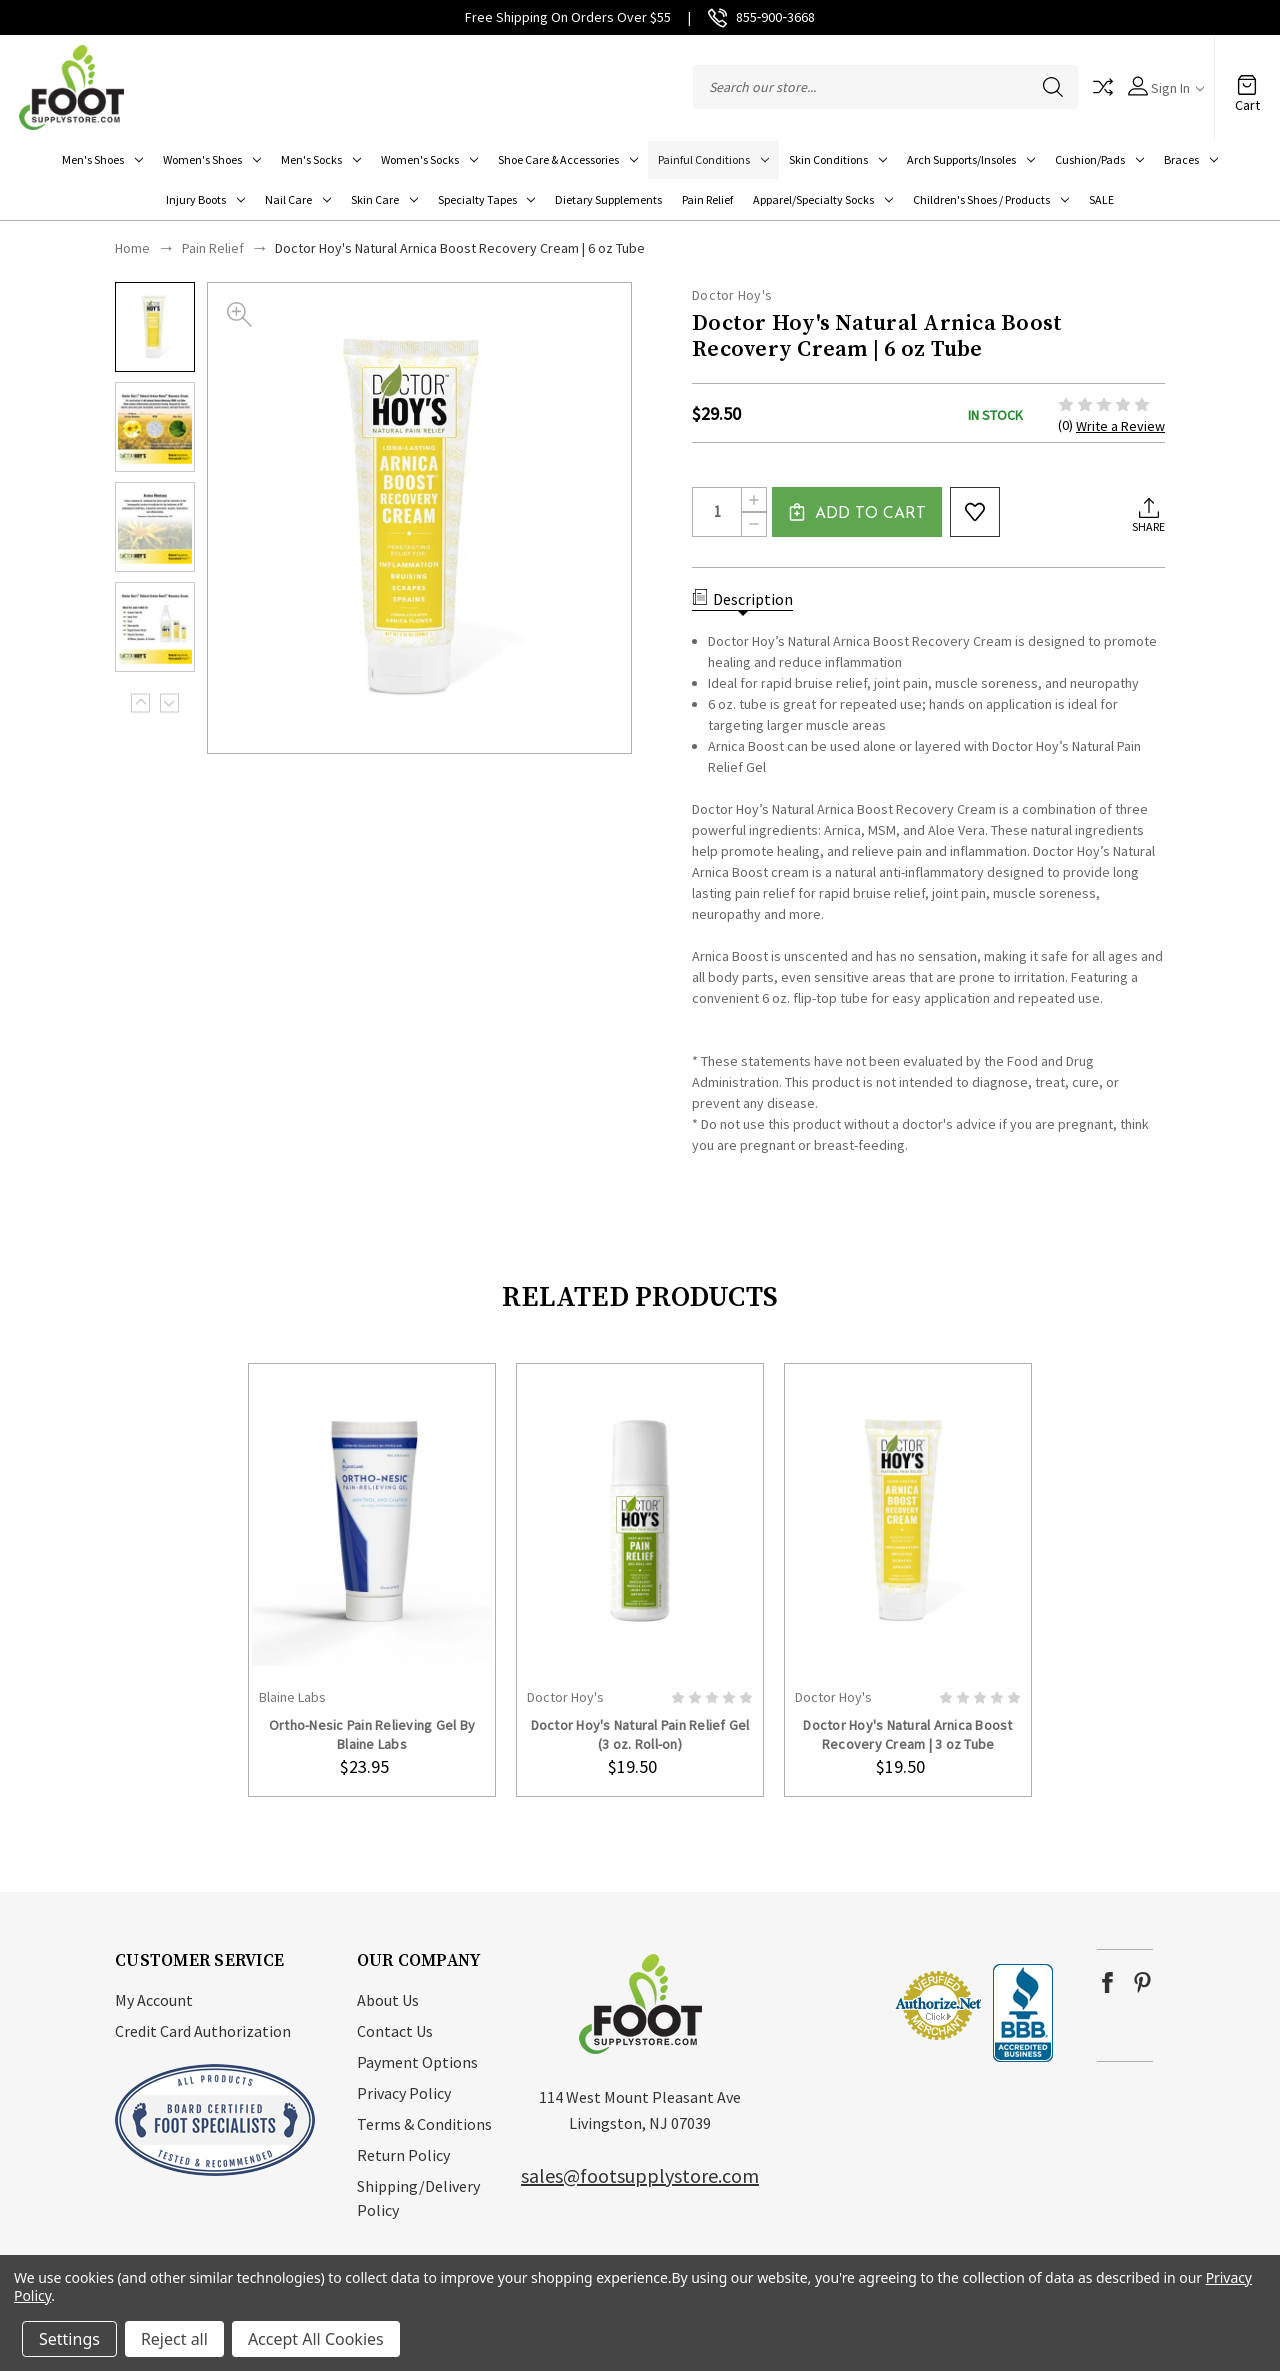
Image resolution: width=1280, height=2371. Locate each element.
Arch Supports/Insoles (971, 159)
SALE (1101, 199)
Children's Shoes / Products (991, 199)
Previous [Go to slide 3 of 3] (140, 702)
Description (742, 599)
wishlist (975, 512)
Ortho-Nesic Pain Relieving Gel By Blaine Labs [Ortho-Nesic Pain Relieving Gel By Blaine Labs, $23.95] (372, 1734)
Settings (69, 2339)
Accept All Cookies (316, 2339)
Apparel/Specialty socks (823, 199)
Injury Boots (205, 199)
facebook (1107, 1982)
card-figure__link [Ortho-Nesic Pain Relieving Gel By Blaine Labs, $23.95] (372, 1520)
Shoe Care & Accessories (568, 159)
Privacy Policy (404, 2093)
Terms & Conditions (424, 2124)
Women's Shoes (212, 159)
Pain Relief (707, 199)
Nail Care (298, 199)
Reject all (174, 2339)
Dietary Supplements (608, 199)
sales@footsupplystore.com (640, 2175)
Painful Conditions (713, 159)
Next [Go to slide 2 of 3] (169, 702)
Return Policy (403, 2155)
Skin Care (384, 199)
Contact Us (395, 2031)
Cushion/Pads (1099, 159)
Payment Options (417, 2062)
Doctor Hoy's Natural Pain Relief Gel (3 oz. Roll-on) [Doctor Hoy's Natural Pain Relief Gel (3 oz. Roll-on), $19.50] (640, 1734)
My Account (154, 2000)
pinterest (1142, 1982)
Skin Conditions (838, 159)
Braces (1191, 159)
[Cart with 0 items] (1247, 77)
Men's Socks (321, 159)
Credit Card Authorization (203, 2031)
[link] (833, 2005)
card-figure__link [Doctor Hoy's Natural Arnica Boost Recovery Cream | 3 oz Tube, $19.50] (908, 1520)
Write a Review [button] (1120, 426)
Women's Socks (429, 159)
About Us (388, 2000)
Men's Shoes (102, 159)
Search (1053, 87)
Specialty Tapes (487, 199)
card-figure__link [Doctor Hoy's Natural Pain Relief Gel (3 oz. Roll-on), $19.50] (640, 1520)
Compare (1103, 87)
